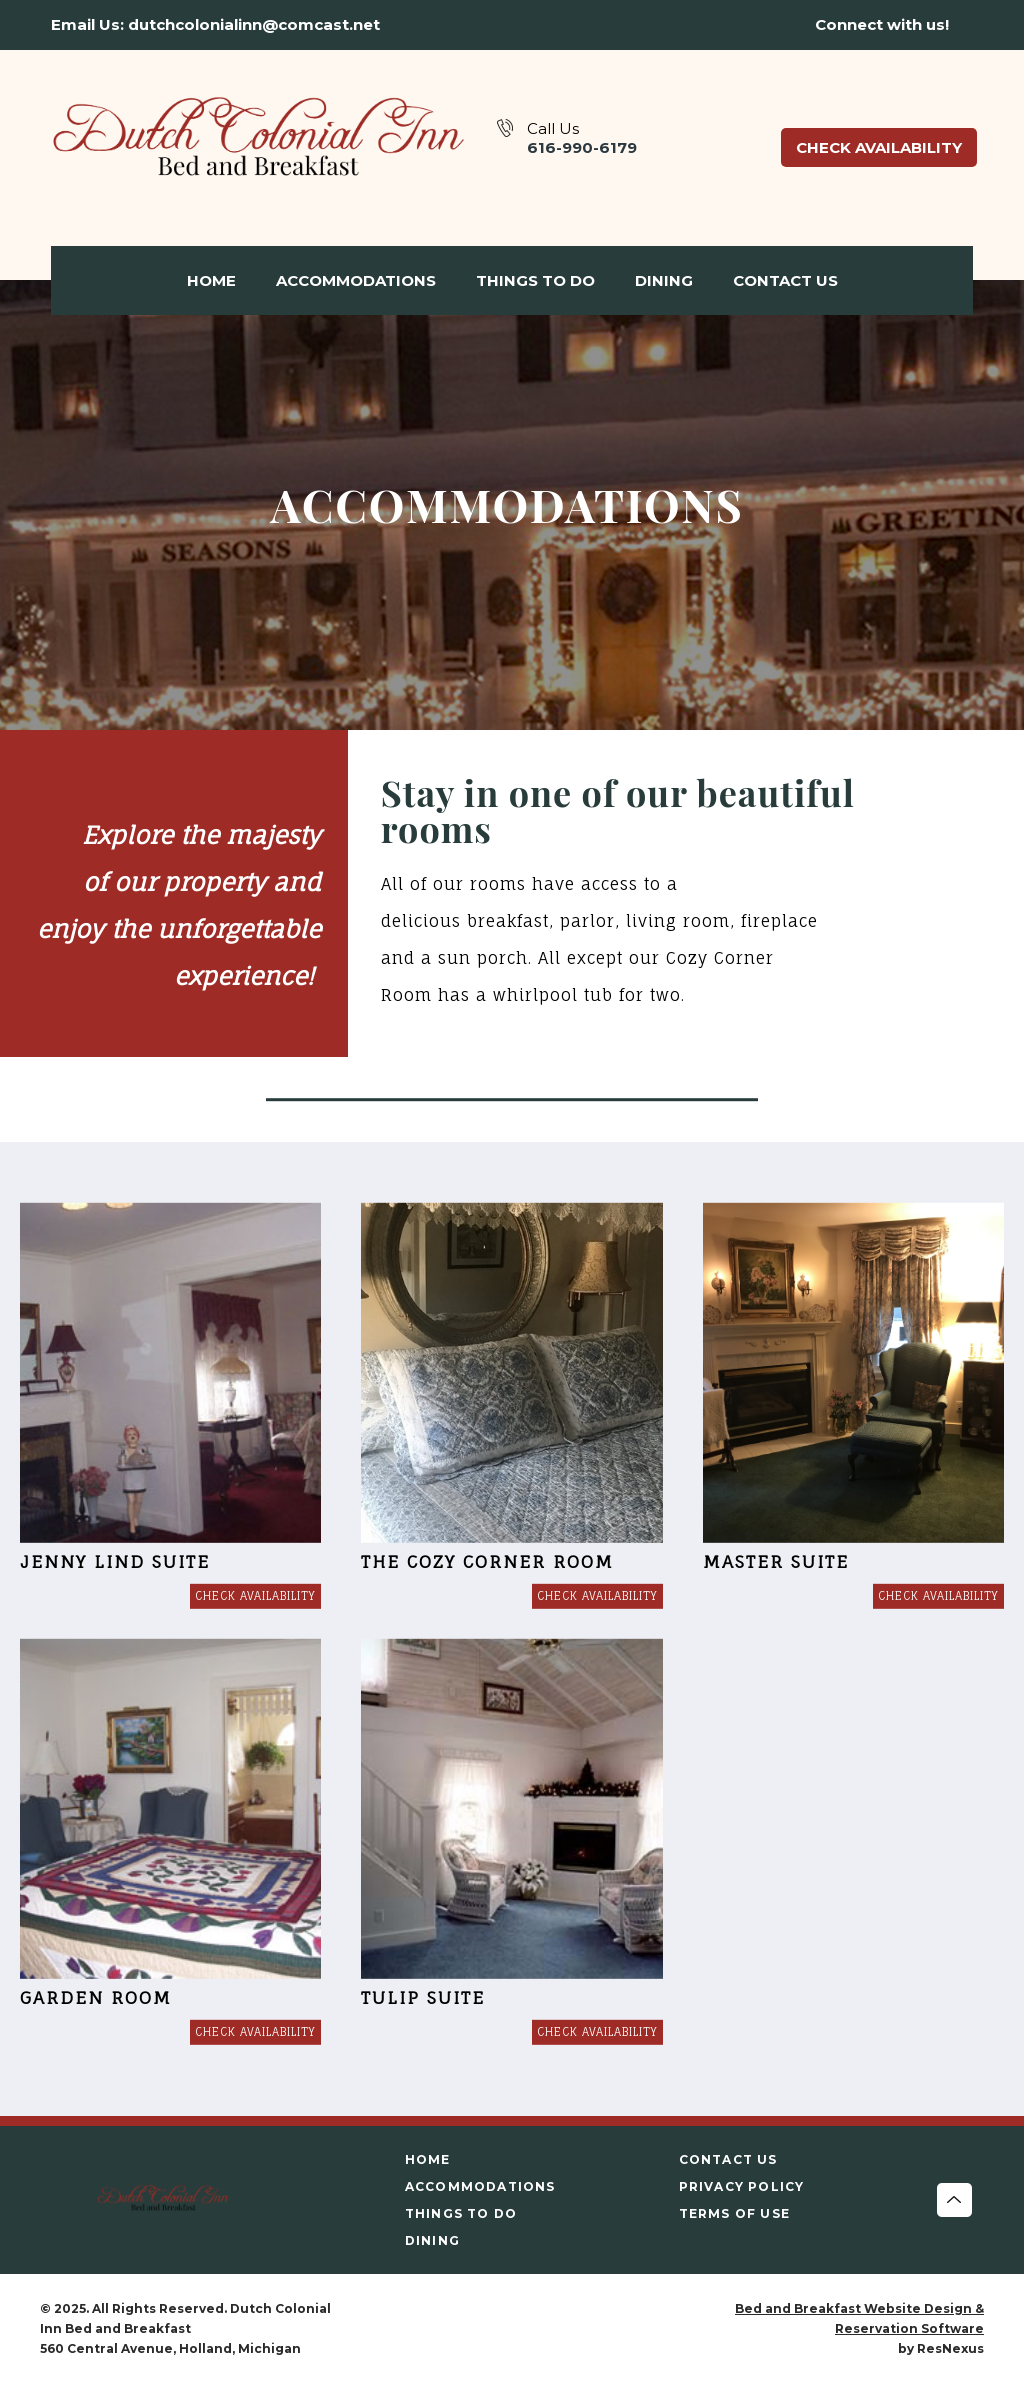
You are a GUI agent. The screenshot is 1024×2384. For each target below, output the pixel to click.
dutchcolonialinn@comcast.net (254, 24)
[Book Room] (255, 1596)
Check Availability (879, 147)
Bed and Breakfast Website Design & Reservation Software (859, 2318)
